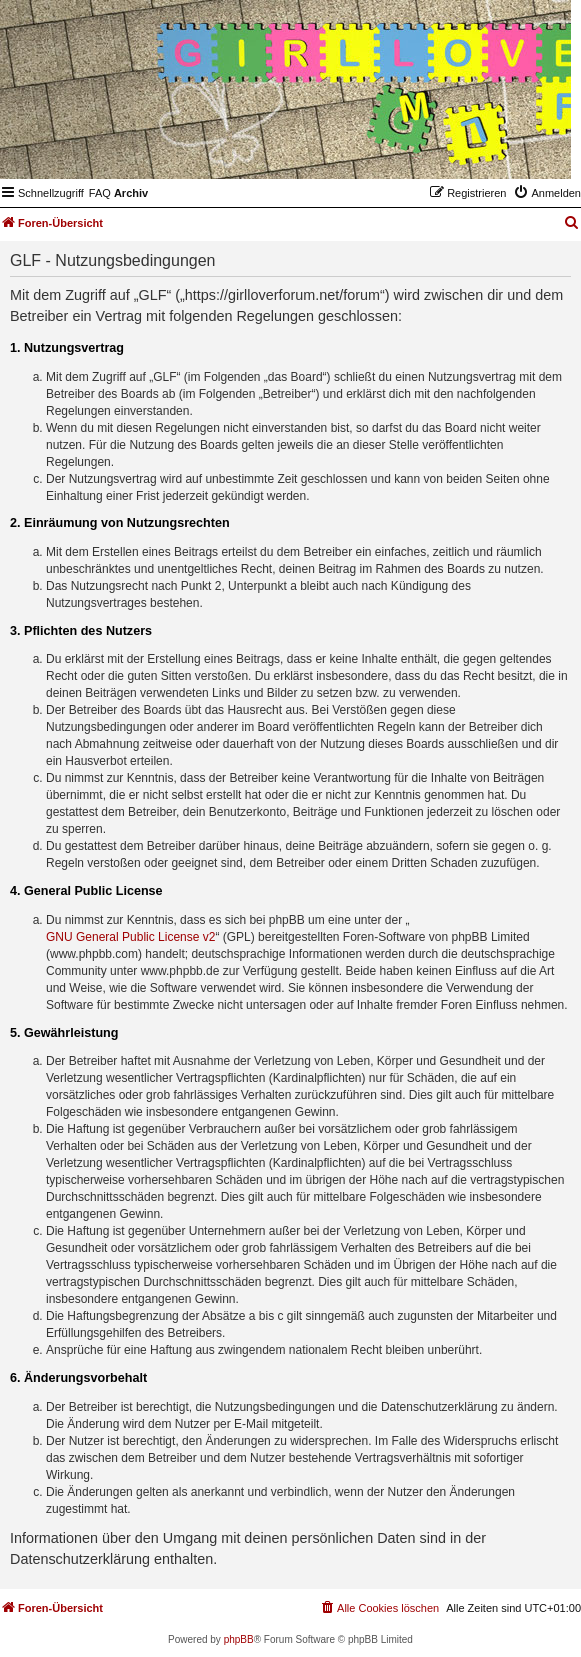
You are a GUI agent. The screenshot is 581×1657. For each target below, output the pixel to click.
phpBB (239, 1639)
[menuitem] (100, 193)
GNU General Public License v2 (130, 937)
